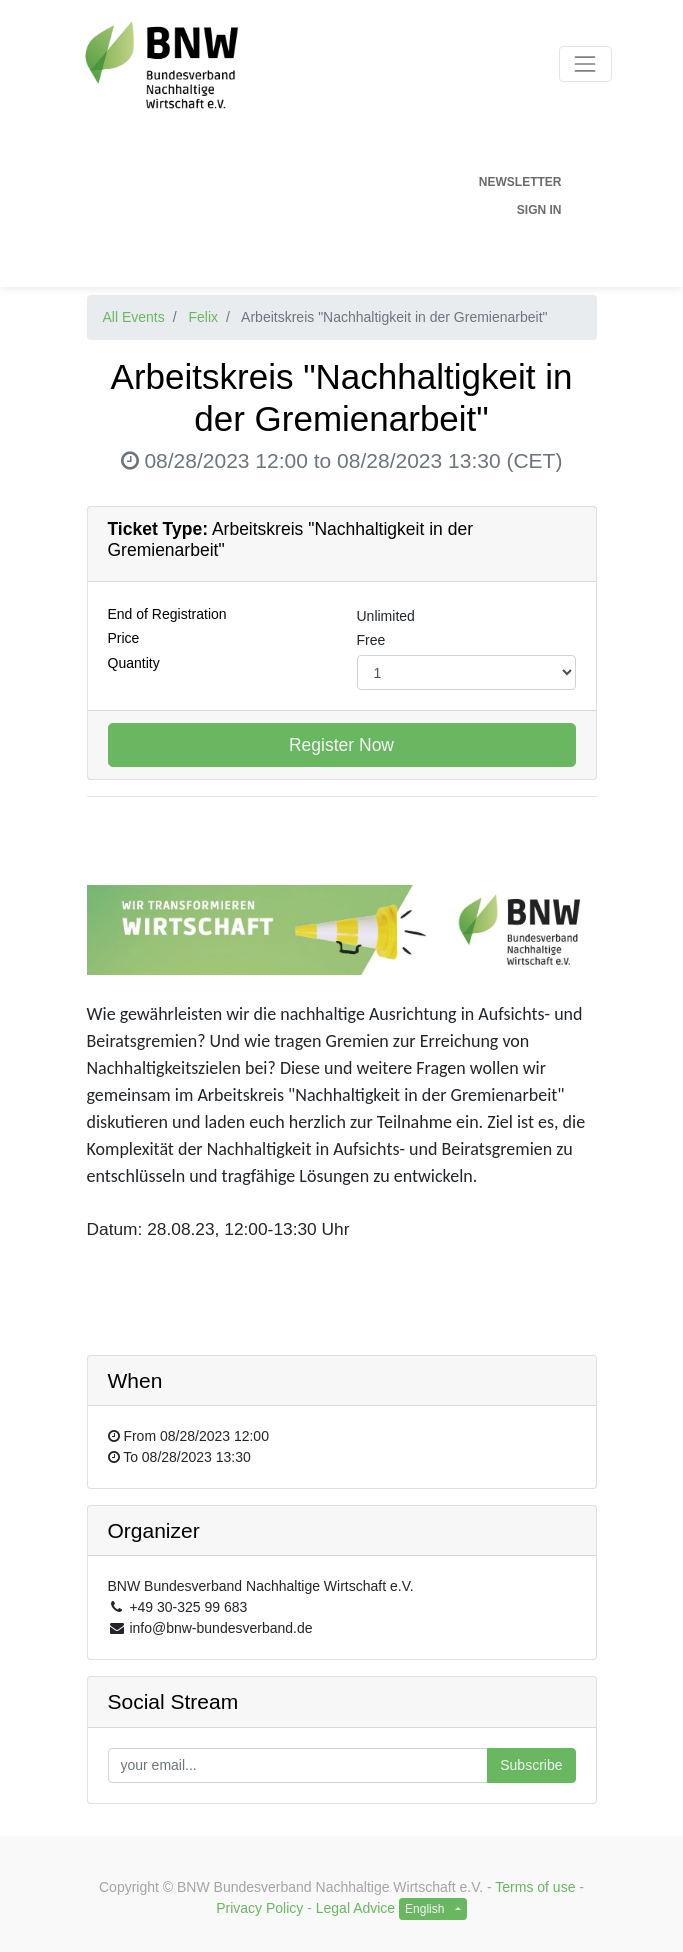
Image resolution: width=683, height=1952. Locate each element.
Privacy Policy (259, 1908)
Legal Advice (355, 1908)
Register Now (341, 745)
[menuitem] (317, 182)
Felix (204, 317)
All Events (134, 317)
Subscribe (531, 1765)
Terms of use (535, 1887)
